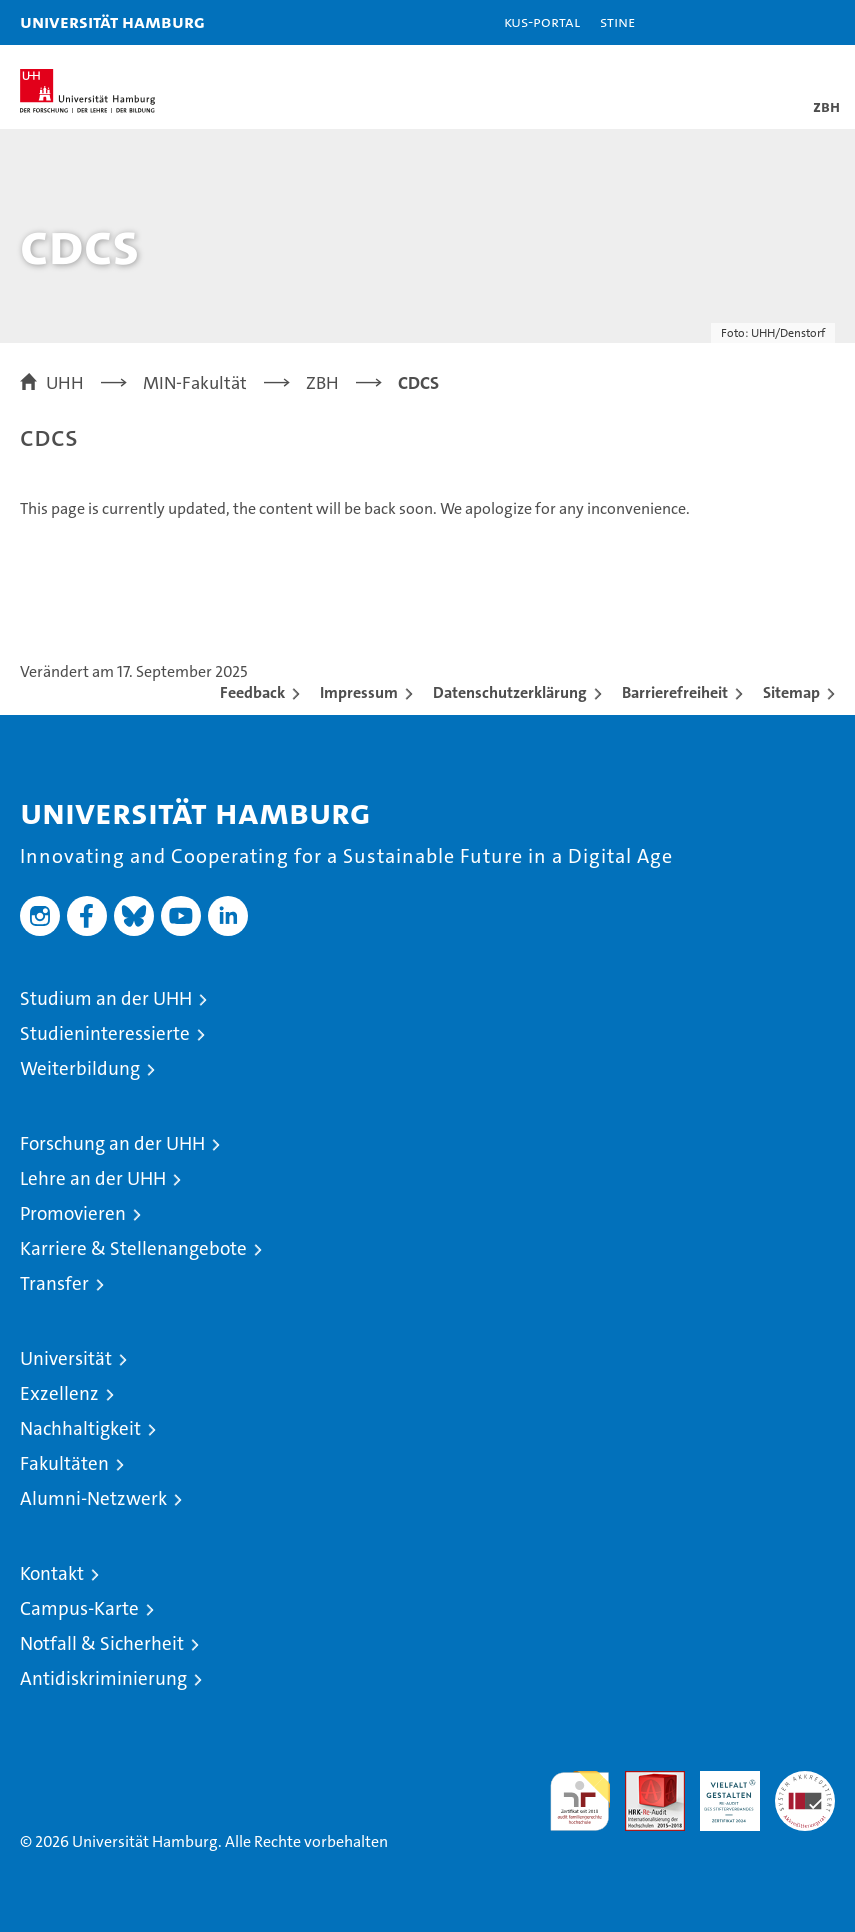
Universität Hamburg (112, 21)
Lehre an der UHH (93, 1178)
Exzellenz (59, 1393)
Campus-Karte (79, 1608)
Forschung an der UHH (112, 1143)
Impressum (359, 692)
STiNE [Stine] (617, 21)
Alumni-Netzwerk (93, 1498)
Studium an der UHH (106, 998)
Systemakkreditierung (805, 1781)
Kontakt (52, 1573)
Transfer (54, 1283)
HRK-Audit (719, 1792)
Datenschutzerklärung (510, 692)
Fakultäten (64, 1463)
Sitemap (791, 692)
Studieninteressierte (105, 1033)
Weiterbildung (80, 1068)
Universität (66, 1358)
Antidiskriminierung (103, 1678)
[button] (777, 22)
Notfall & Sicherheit (102, 1643)
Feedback (252, 692)
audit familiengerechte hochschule (580, 1801)
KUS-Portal (542, 21)
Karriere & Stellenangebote (133, 1248)
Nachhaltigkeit (80, 1428)
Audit (644, 1781)
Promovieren (73, 1213)
